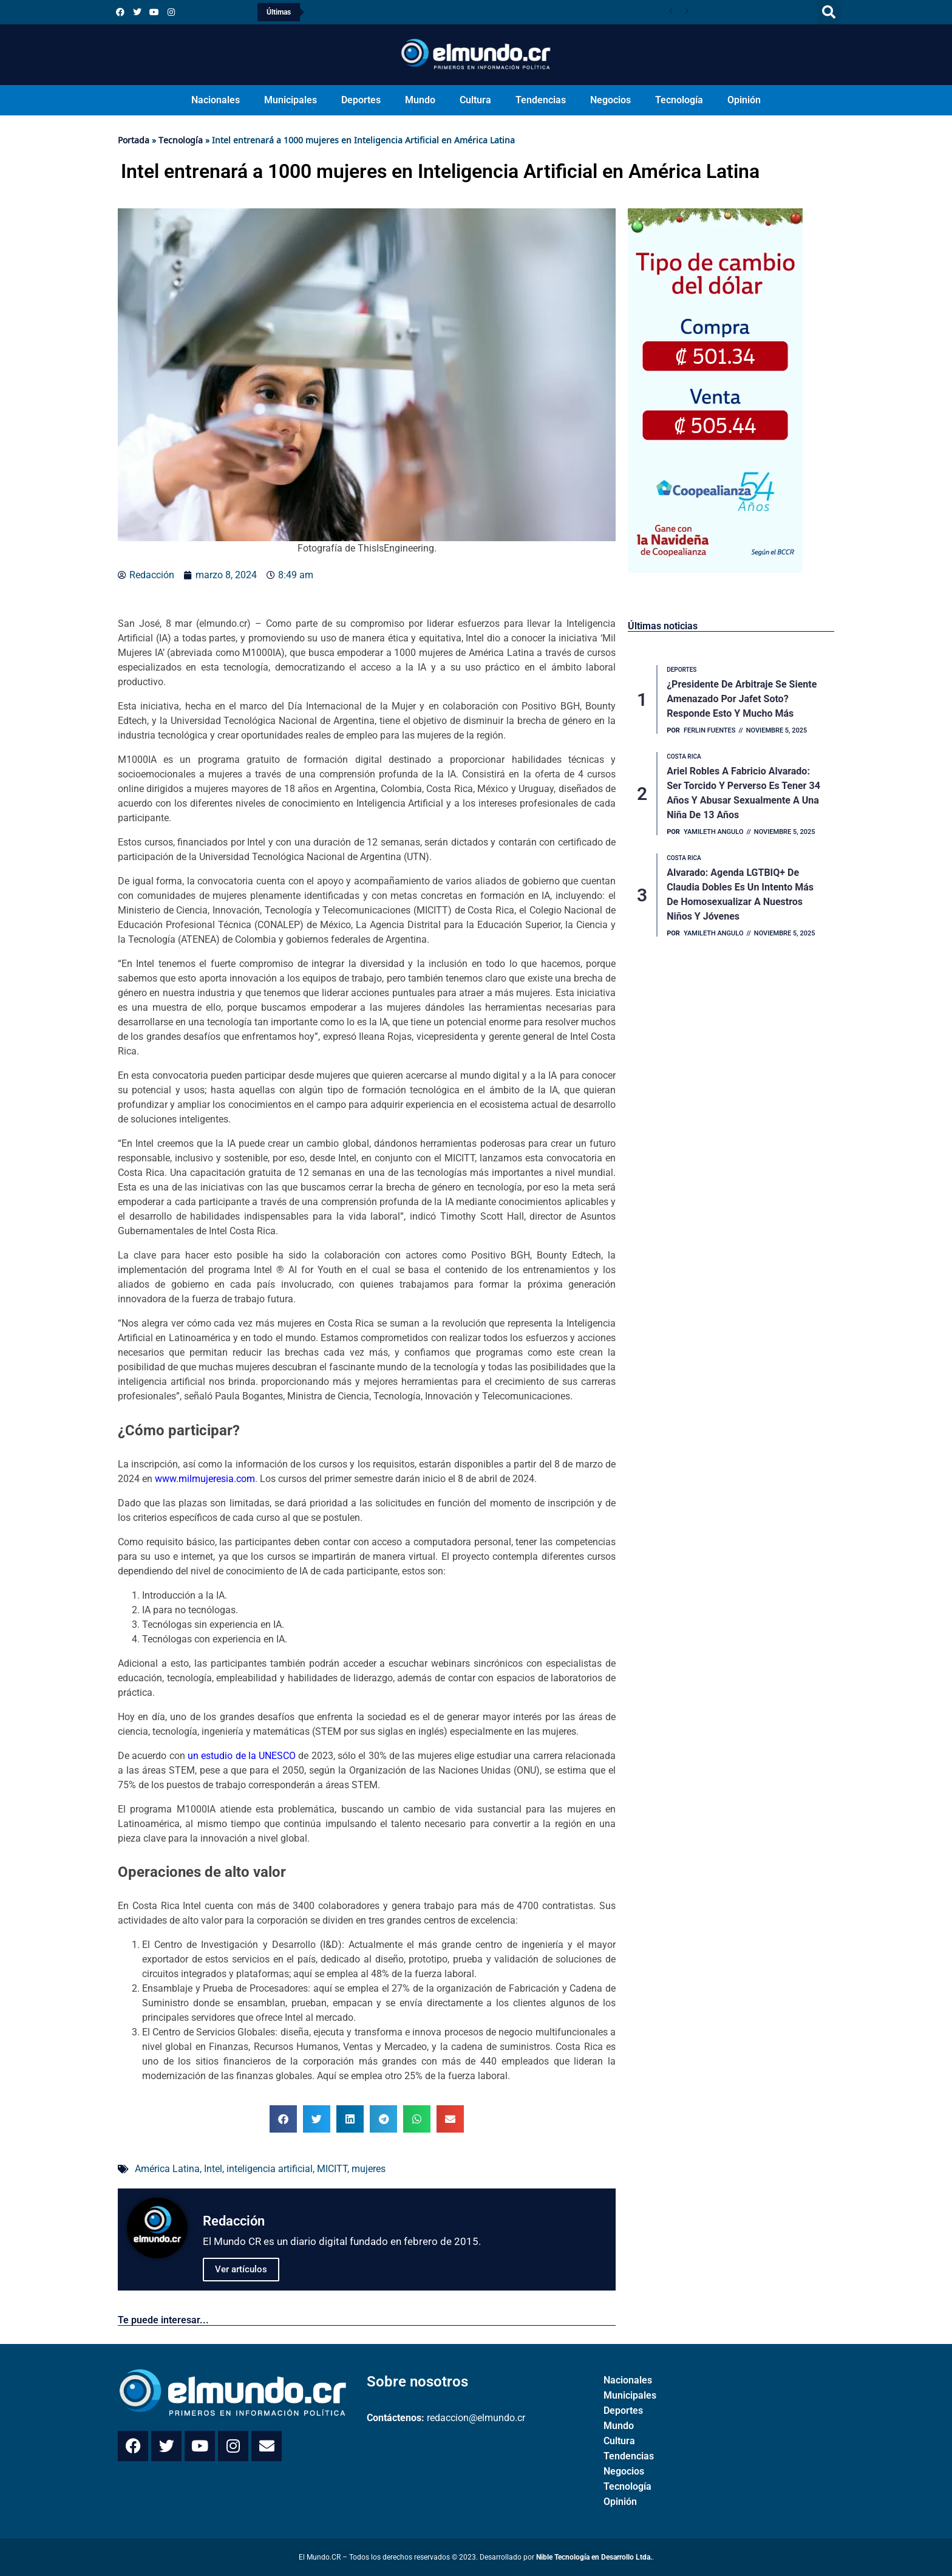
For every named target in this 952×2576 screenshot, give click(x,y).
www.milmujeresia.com (205, 1478)
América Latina (167, 2169)
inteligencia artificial (269, 2169)
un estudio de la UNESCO (242, 1755)
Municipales (290, 100)
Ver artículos (241, 2269)
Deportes (361, 100)
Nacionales (215, 100)
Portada (133, 140)
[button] (829, 12)
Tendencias (540, 100)
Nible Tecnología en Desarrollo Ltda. (594, 2557)
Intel (213, 2169)
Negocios (610, 100)
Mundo (420, 100)
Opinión (744, 100)
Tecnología (679, 100)
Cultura (475, 100)
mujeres (369, 2169)
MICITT (332, 2169)
